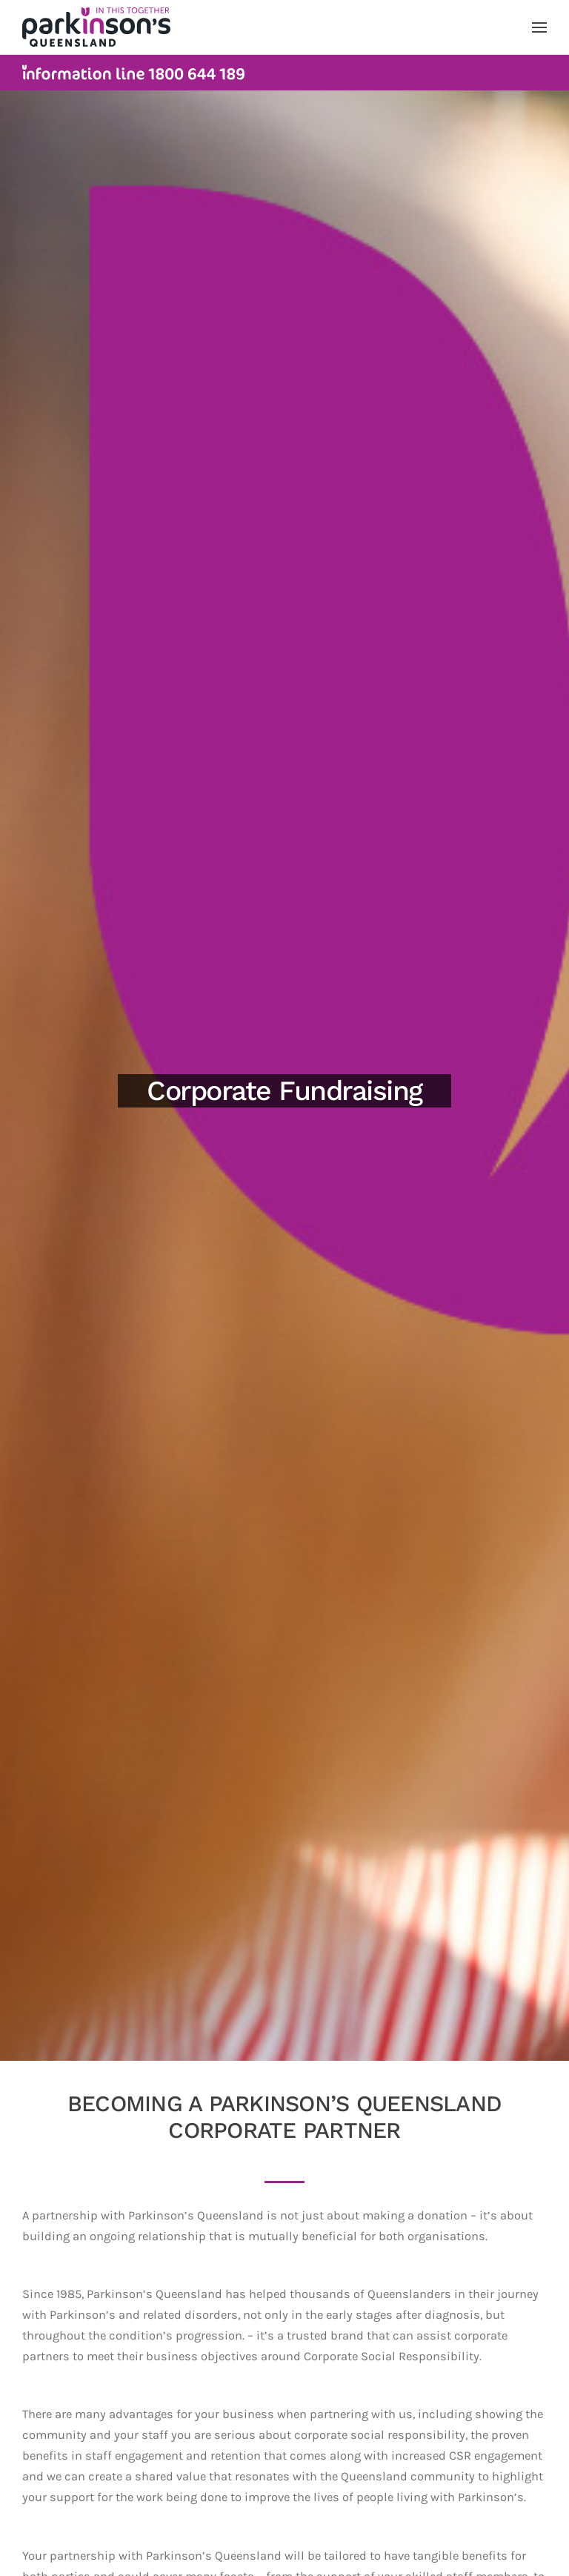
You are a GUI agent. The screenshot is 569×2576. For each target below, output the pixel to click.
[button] (539, 27)
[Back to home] (96, 27)
